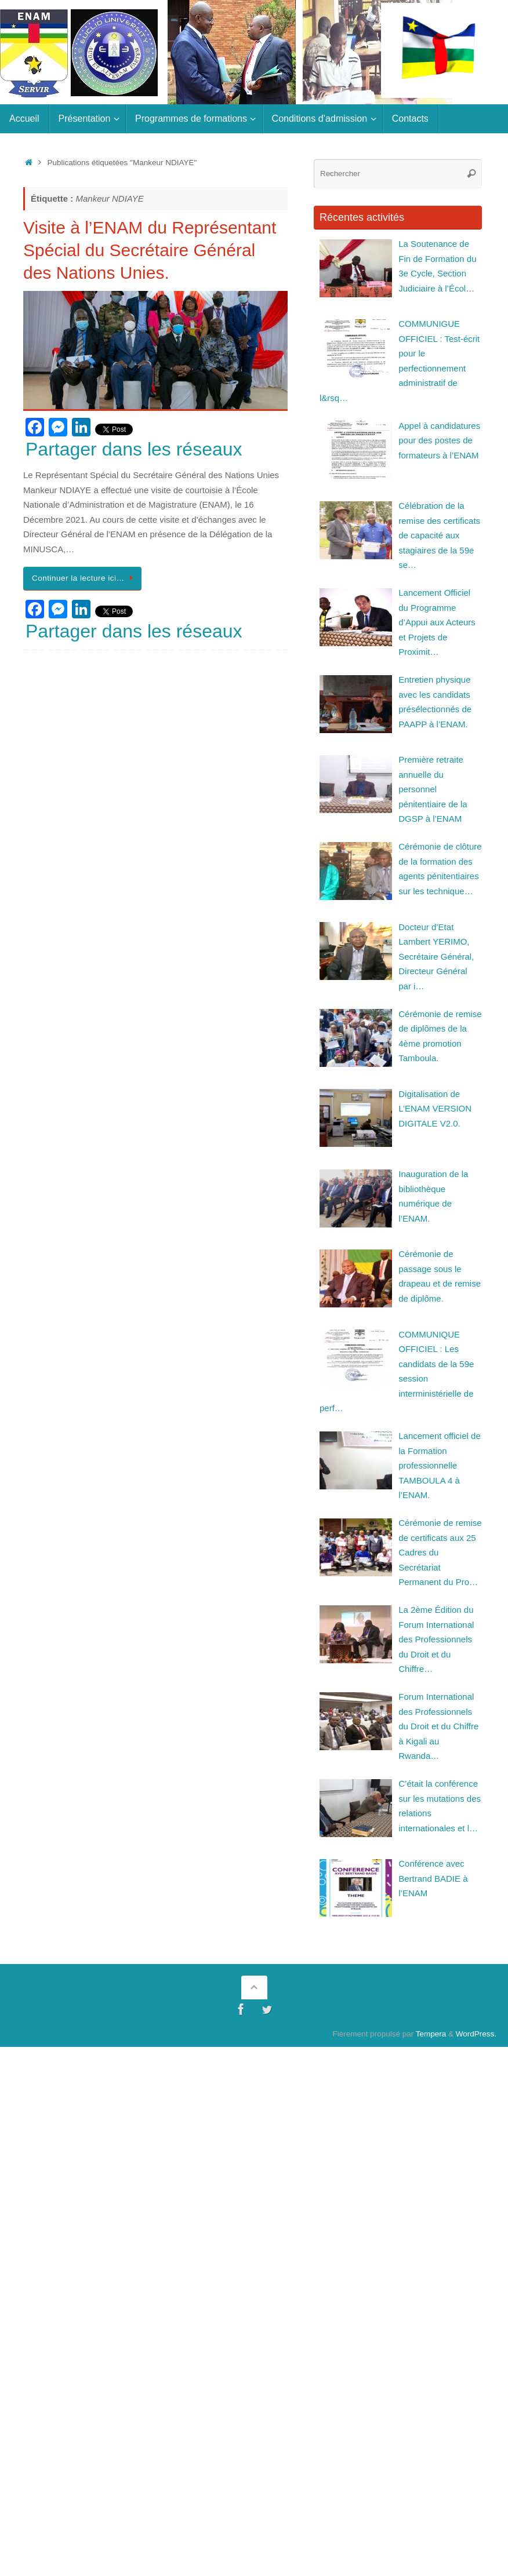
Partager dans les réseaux (134, 449)
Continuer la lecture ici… (84, 578)
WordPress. (476, 2034)
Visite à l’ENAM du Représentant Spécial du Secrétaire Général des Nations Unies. (149, 250)
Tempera (431, 2034)
